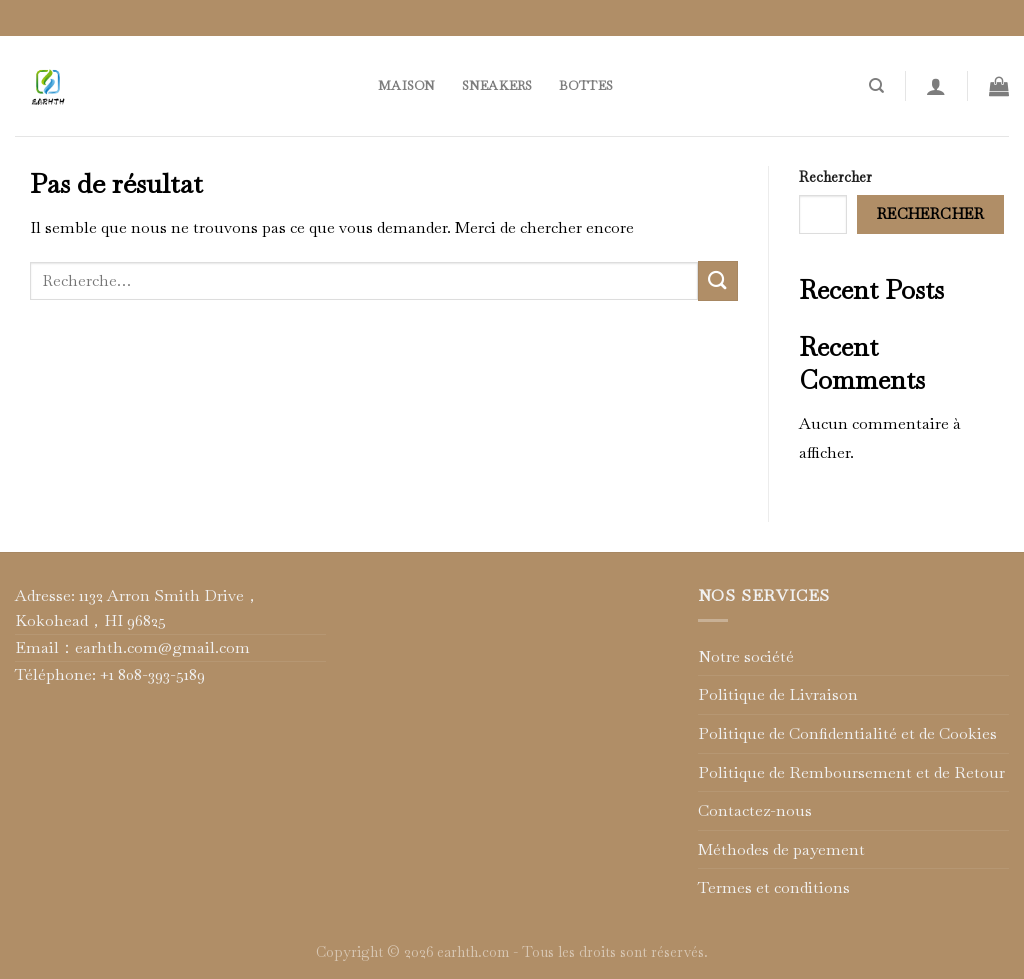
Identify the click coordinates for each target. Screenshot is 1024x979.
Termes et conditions (774, 887)
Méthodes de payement (781, 849)
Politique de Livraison (778, 694)
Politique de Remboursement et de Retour (851, 772)
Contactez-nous (755, 810)
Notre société (746, 656)
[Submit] (718, 280)
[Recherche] (876, 86)
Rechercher (835, 177)
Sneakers (497, 85)
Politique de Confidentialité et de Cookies (847, 733)
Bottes (586, 85)
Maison (407, 85)
